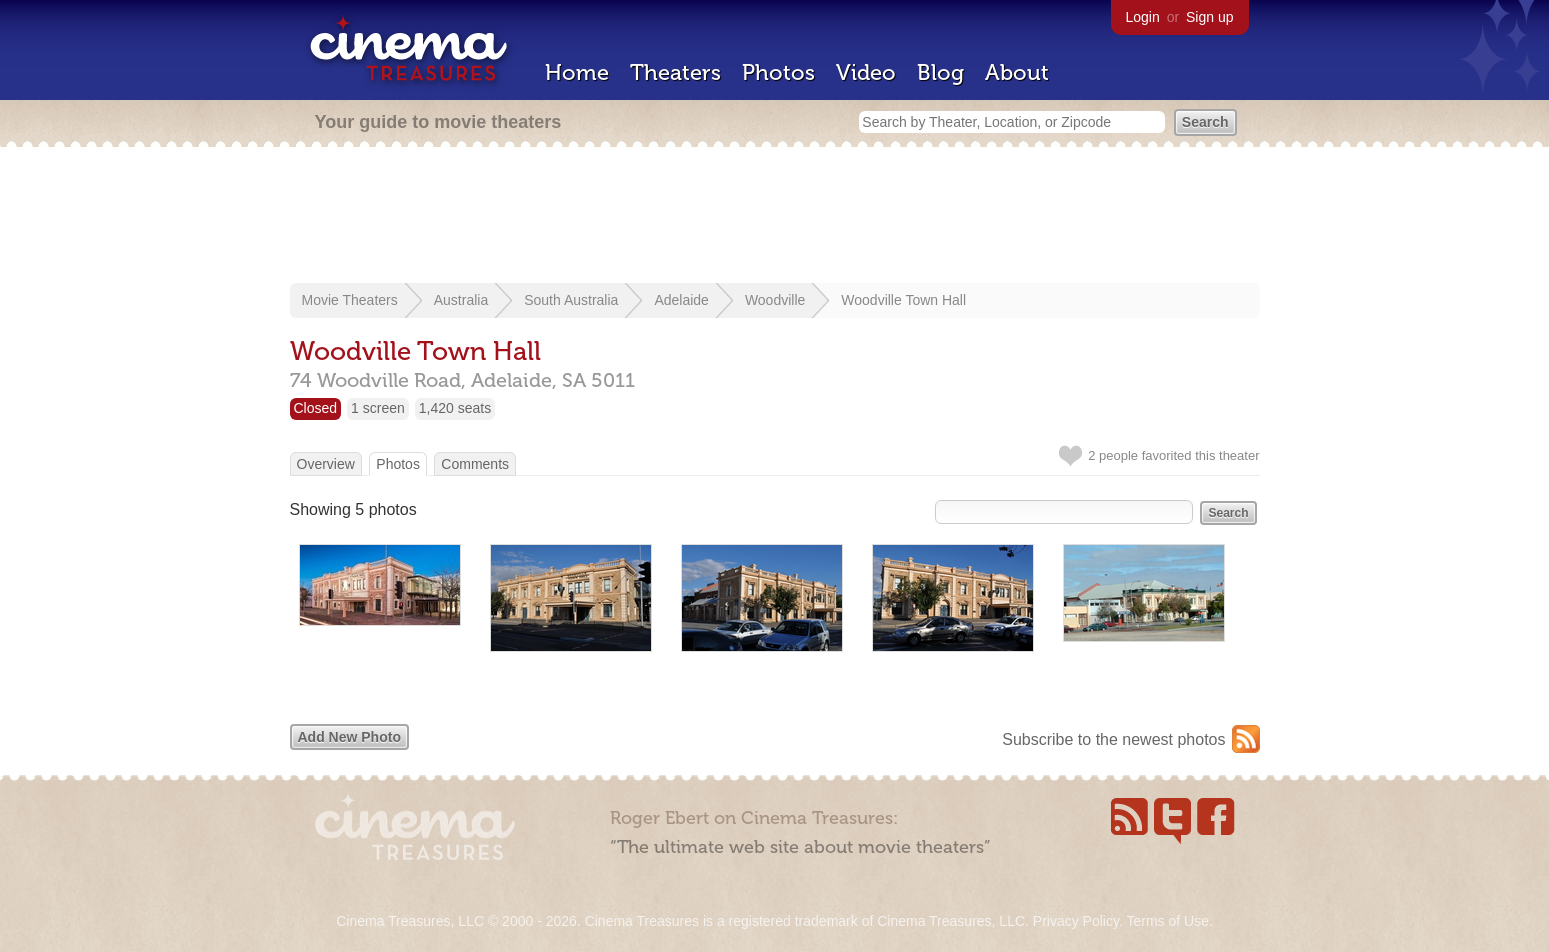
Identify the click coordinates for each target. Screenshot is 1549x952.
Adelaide (681, 300)
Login (1143, 17)
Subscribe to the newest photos (1113, 739)
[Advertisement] (775, 217)
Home (577, 72)
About (1017, 72)
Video (866, 72)
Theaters (675, 72)
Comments (475, 464)
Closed (316, 408)
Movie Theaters (350, 300)
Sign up (1209, 17)
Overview (326, 464)
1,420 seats (455, 408)
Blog (940, 72)
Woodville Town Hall (903, 300)
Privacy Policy (1076, 921)
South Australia (571, 300)
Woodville (775, 300)
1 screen (378, 408)
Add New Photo (349, 737)
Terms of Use (1167, 921)
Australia (461, 300)
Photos (778, 72)
